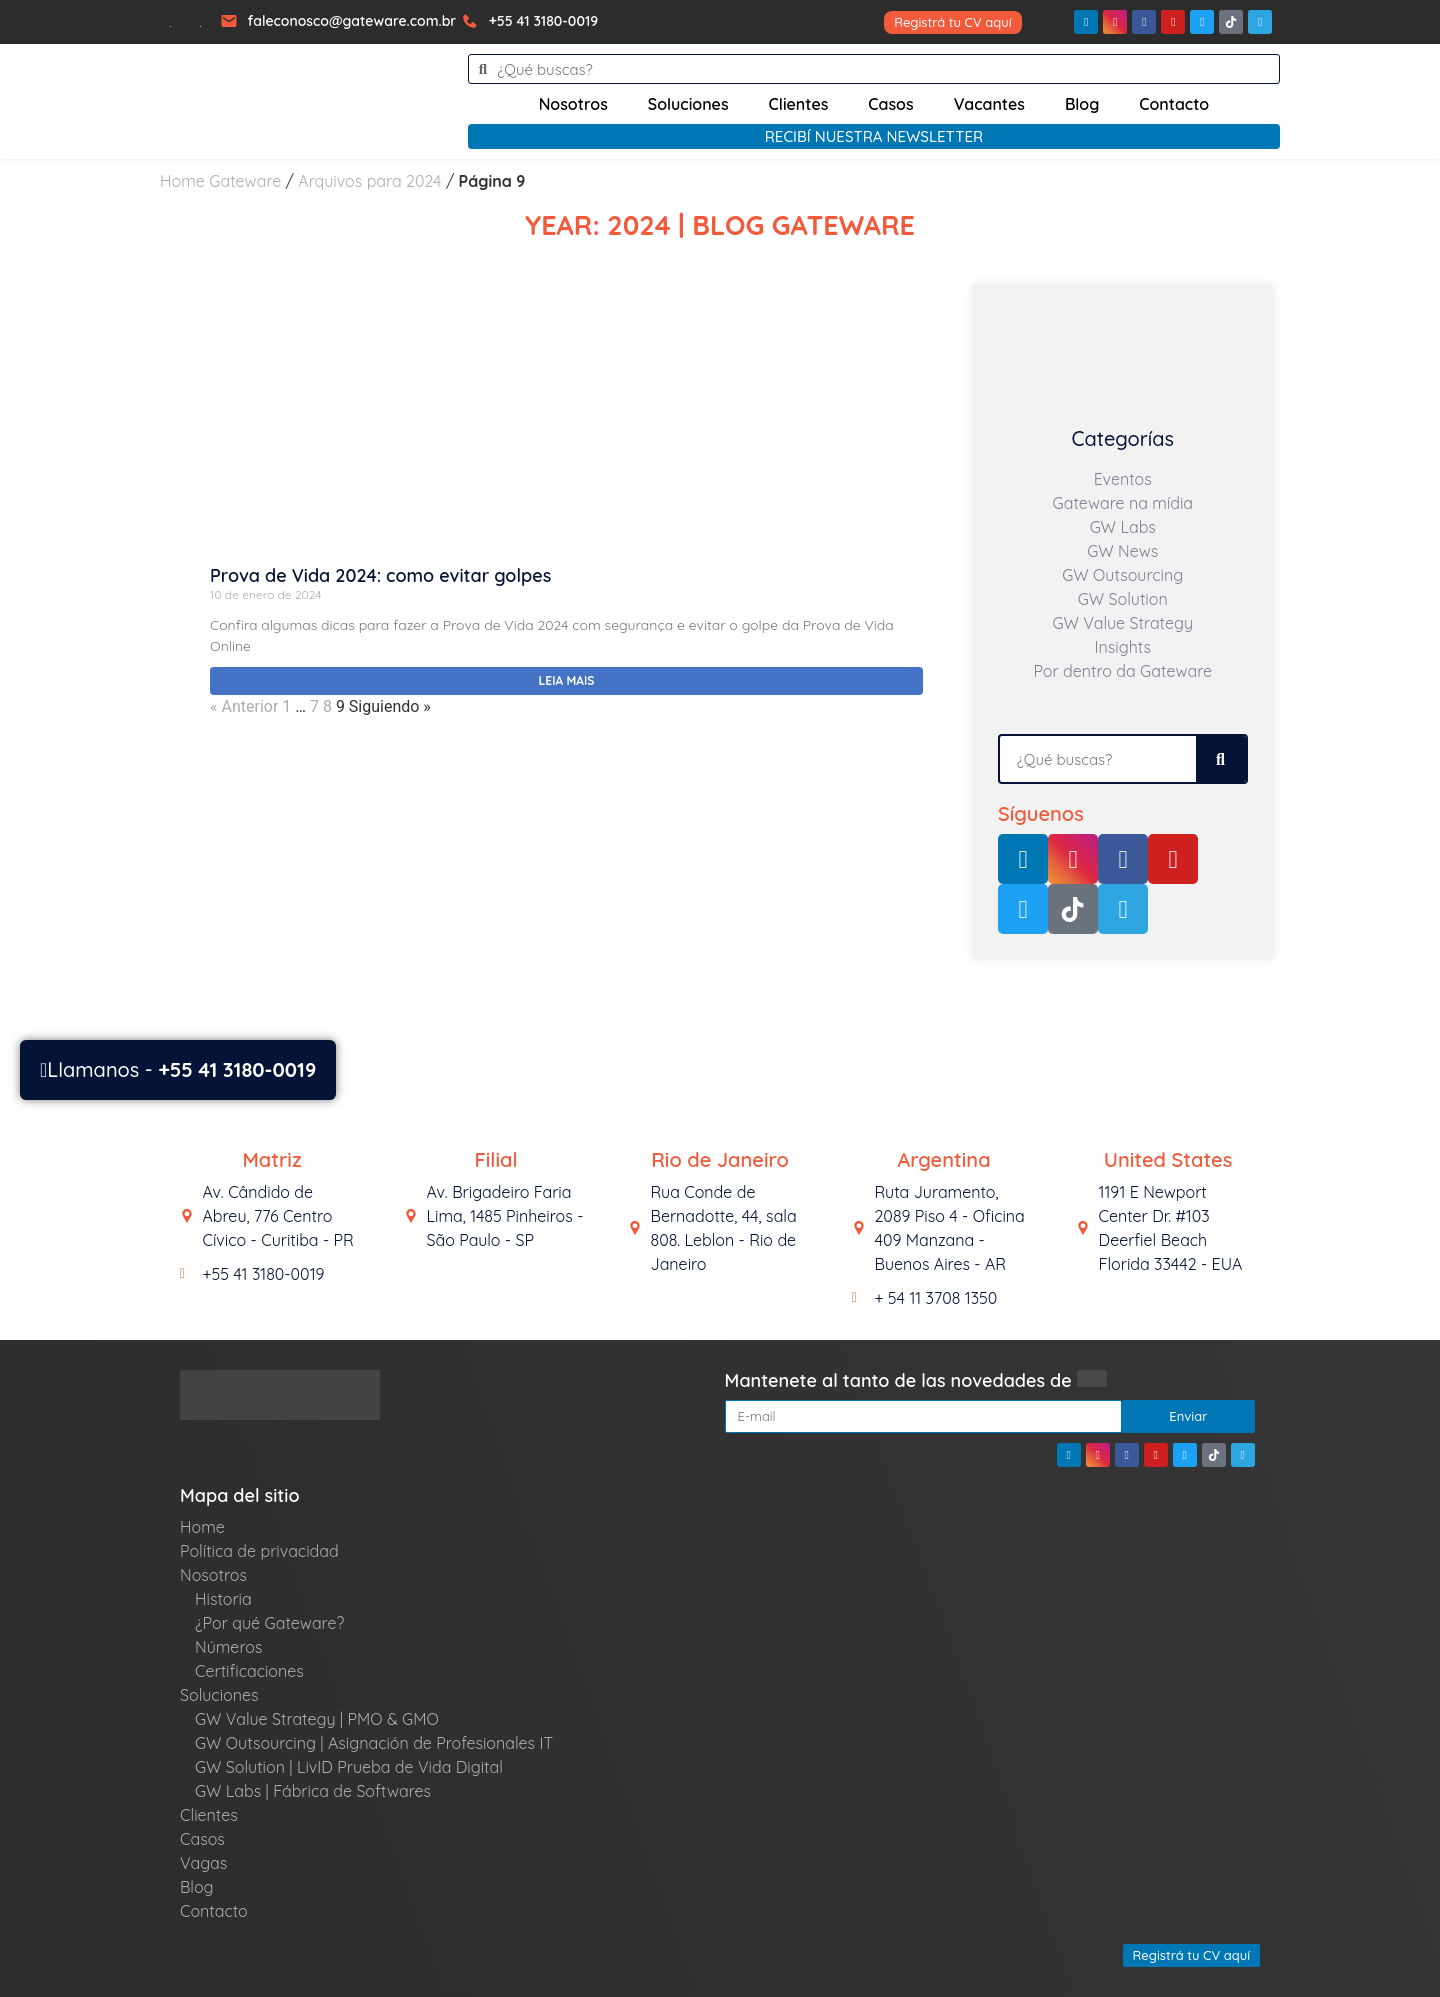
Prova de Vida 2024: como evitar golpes (380, 575)
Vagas (203, 1863)
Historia (223, 1599)
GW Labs (1123, 527)
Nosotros (573, 104)
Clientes (799, 104)
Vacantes (989, 104)
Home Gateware (220, 181)
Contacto (1174, 104)
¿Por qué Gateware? (269, 1623)
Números (228, 1647)
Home (202, 1527)
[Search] (1221, 759)
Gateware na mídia (1122, 503)
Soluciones (688, 104)
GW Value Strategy (1123, 623)
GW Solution (1123, 599)
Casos (890, 104)
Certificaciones (249, 1671)
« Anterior (244, 706)
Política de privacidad (259, 1551)
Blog (1082, 104)
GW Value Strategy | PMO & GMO (317, 1719)
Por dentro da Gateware (1122, 671)
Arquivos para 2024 (369, 181)
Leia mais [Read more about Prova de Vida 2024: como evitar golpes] (567, 680)
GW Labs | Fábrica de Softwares (313, 1791)
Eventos (1123, 479)
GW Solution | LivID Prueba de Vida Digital (349, 1767)
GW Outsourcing (1122, 575)
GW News (1122, 551)
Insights (1123, 647)
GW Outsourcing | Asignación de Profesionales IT (374, 1743)
